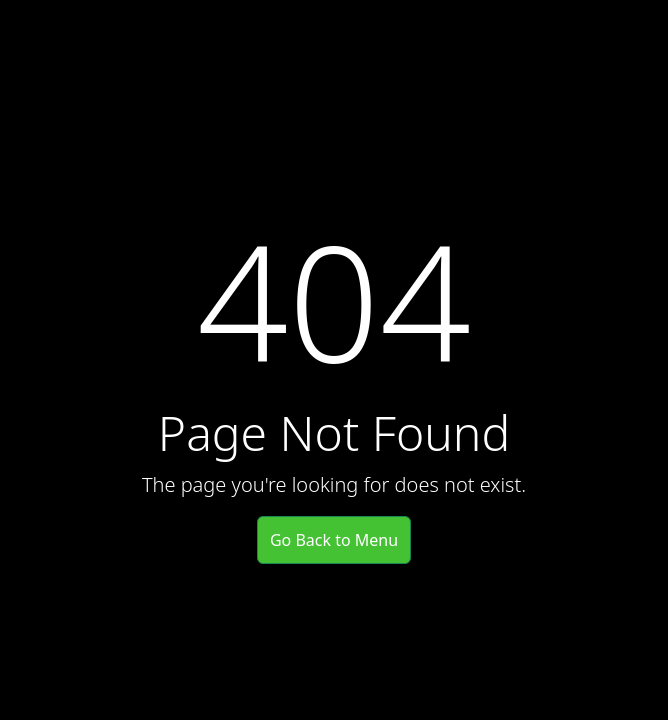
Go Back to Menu (334, 540)
